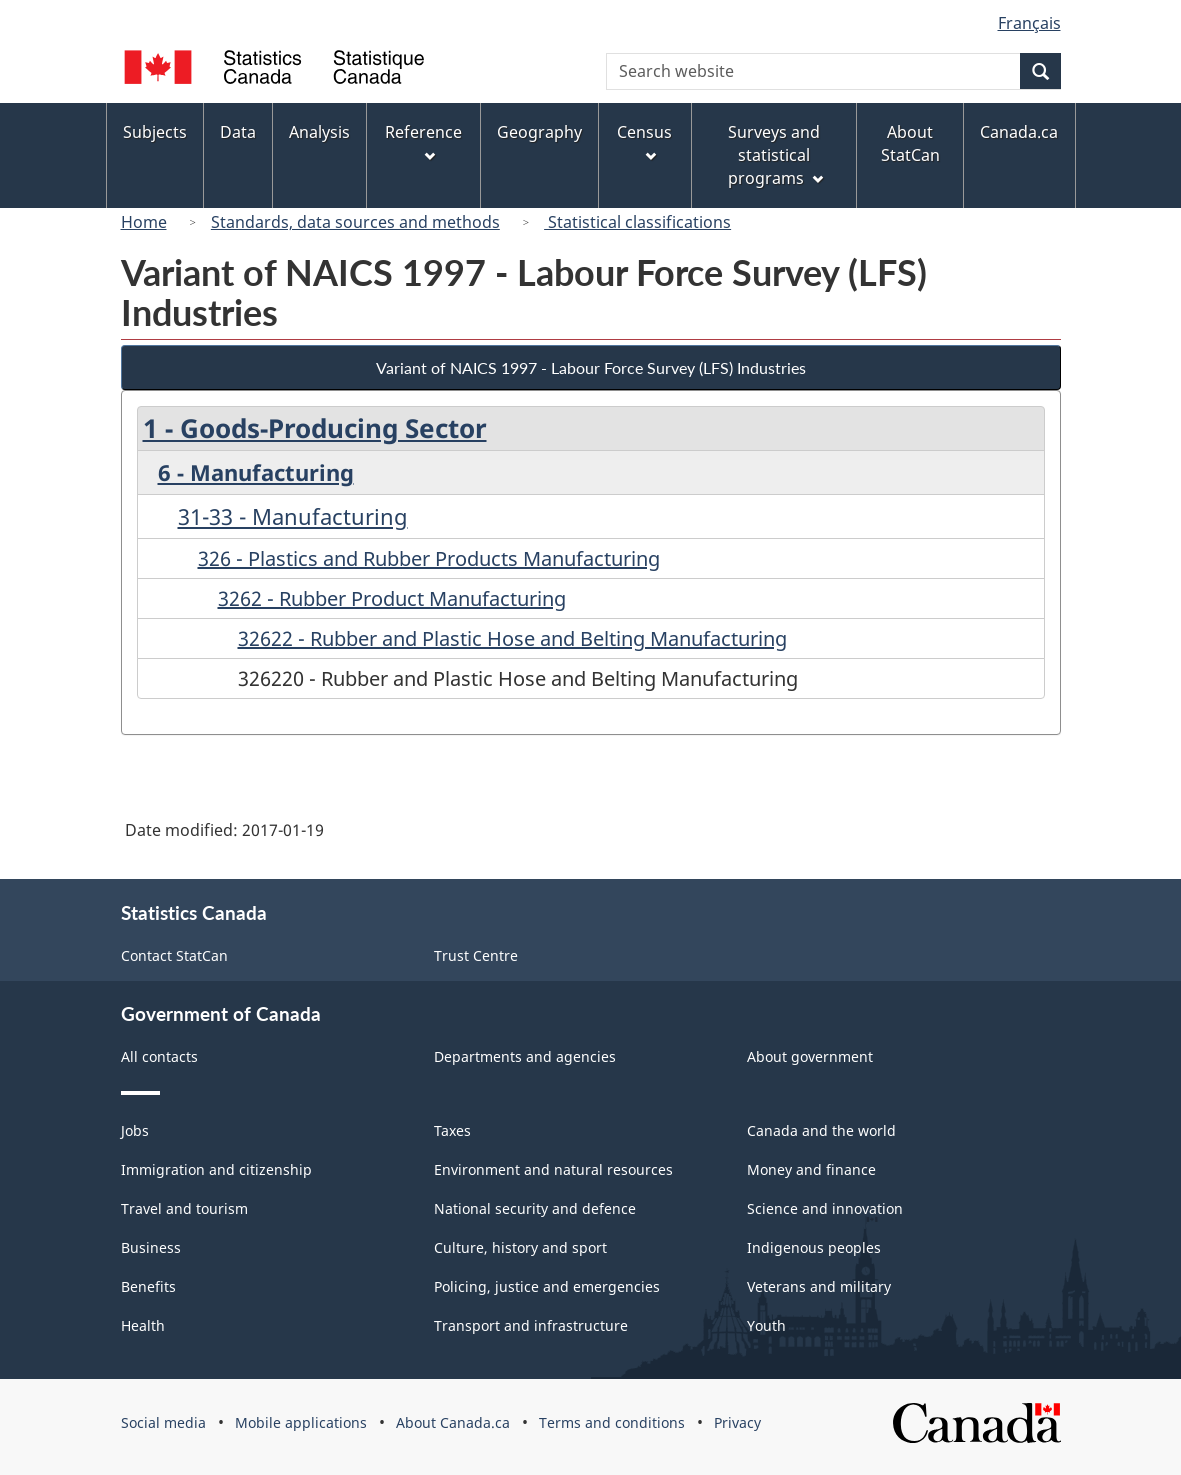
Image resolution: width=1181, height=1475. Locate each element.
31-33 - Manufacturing (293, 516)
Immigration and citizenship (216, 1169)
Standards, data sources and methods (355, 222)
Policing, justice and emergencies (547, 1286)
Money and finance (811, 1169)
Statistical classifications (637, 222)
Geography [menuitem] (539, 132)
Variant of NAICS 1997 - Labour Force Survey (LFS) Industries (591, 367)
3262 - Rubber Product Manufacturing (392, 598)
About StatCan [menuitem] (910, 143)
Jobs (135, 1130)
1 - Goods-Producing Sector (315, 428)
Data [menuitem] (238, 132)
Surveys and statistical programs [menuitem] (775, 155)
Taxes (452, 1130)
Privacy (737, 1422)
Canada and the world (821, 1130)
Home (144, 222)
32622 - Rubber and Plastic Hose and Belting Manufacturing (512, 638)
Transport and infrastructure (531, 1325)
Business (151, 1247)
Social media (163, 1422)
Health (143, 1325)
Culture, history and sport (520, 1247)
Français (1029, 23)
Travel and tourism (184, 1208)
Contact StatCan (174, 955)
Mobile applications (301, 1422)
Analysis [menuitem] (319, 132)
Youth (766, 1325)
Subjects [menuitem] (155, 132)
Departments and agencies (525, 1056)
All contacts (159, 1056)
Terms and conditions (612, 1422)
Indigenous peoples (814, 1247)
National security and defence (535, 1208)
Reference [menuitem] (423, 141)
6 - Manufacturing (256, 472)
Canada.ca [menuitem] (1019, 132)
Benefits (148, 1286)
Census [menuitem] (644, 141)
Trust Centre (476, 955)
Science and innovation (825, 1208)
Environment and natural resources (553, 1169)
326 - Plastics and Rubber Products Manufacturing (429, 558)
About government (810, 1056)
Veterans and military (819, 1286)
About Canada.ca (453, 1422)
